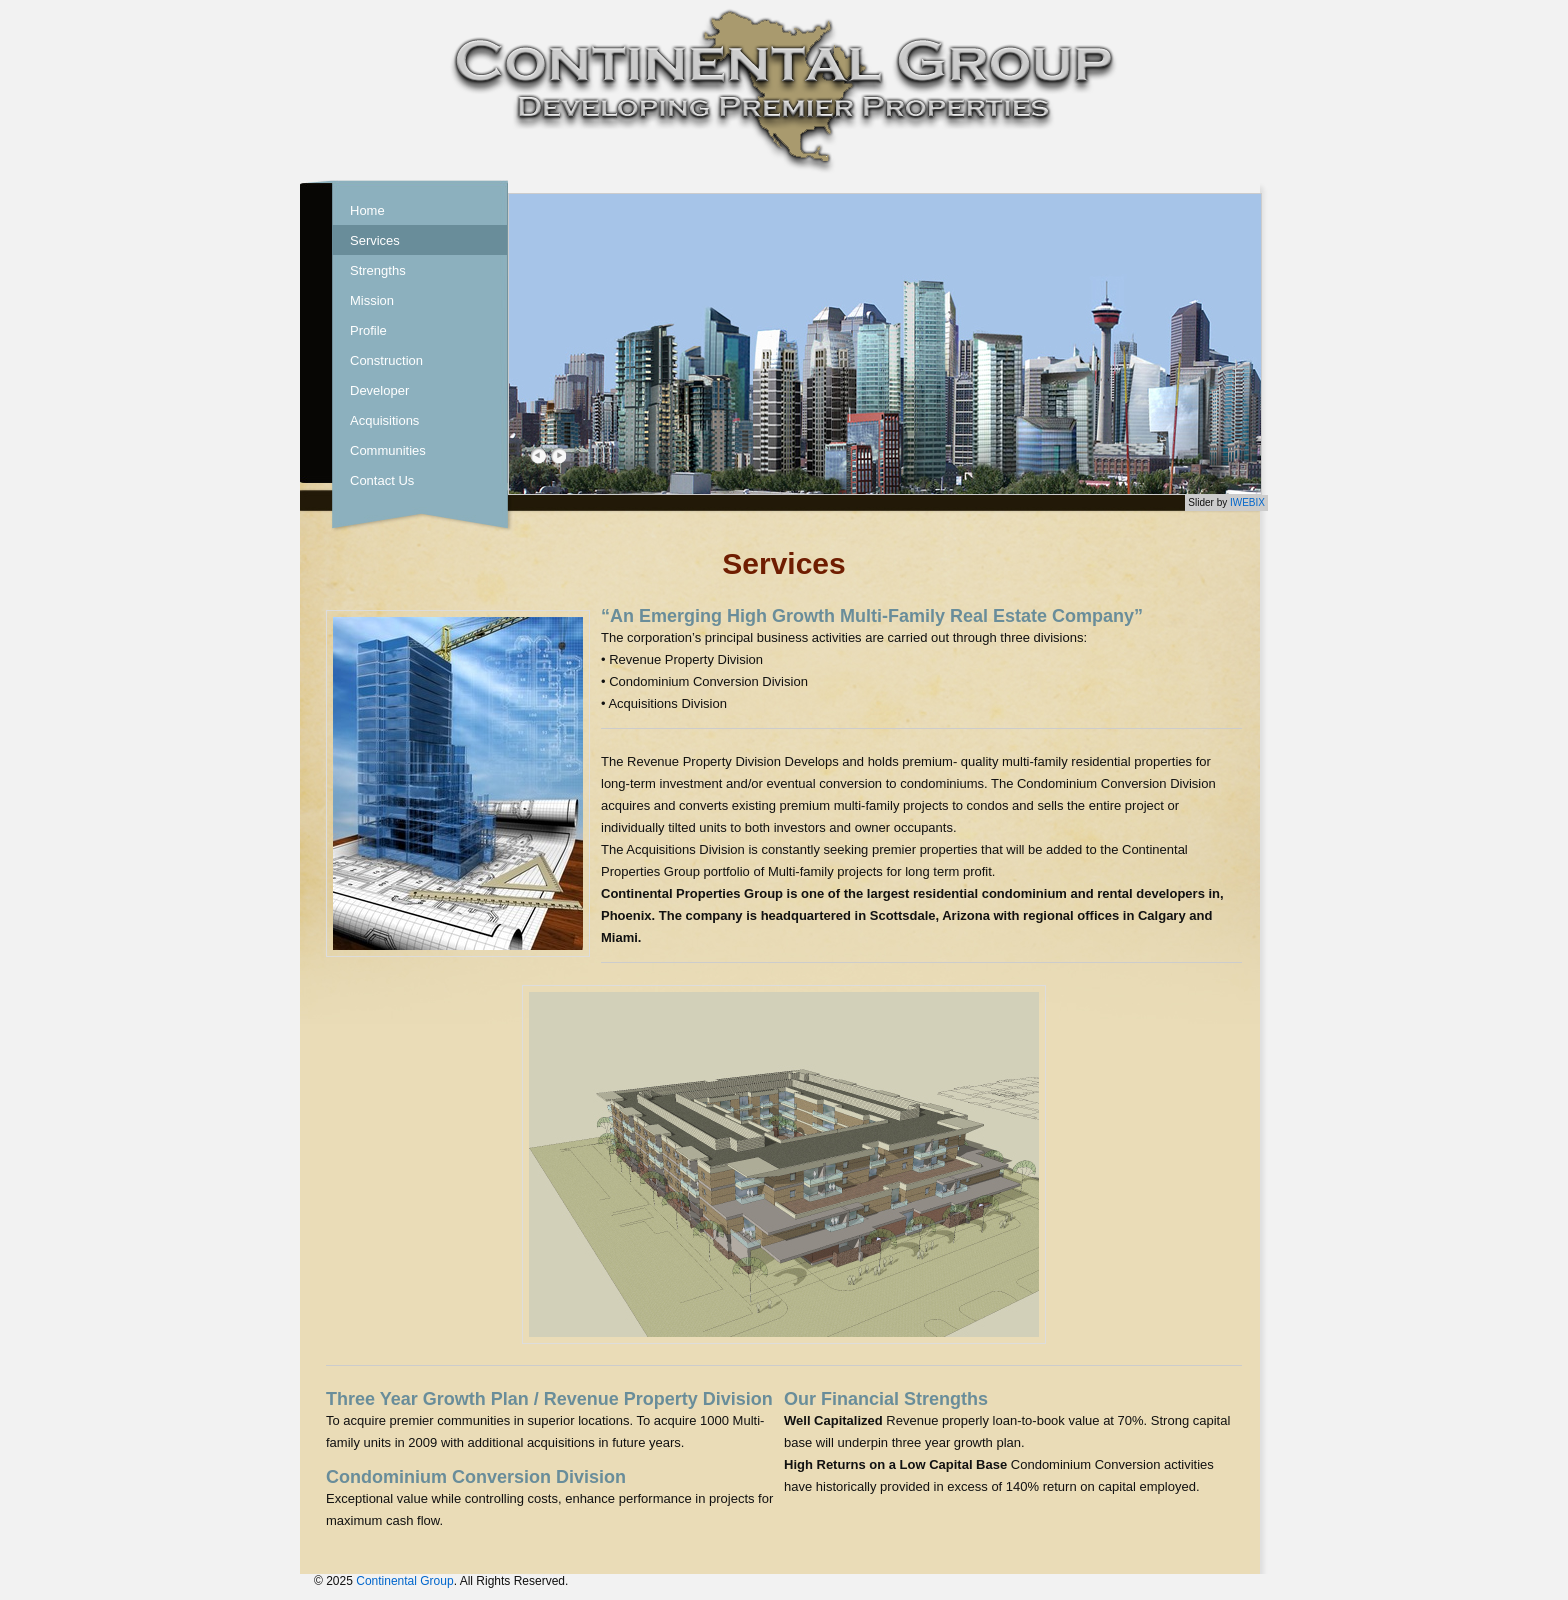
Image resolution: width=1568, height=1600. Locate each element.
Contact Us (382, 480)
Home (367, 210)
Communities (388, 450)
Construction (386, 360)
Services (375, 240)
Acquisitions (384, 420)
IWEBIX (1247, 502)
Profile (368, 330)
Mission (372, 300)
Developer (379, 390)
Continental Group (404, 1581)
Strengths (378, 270)
